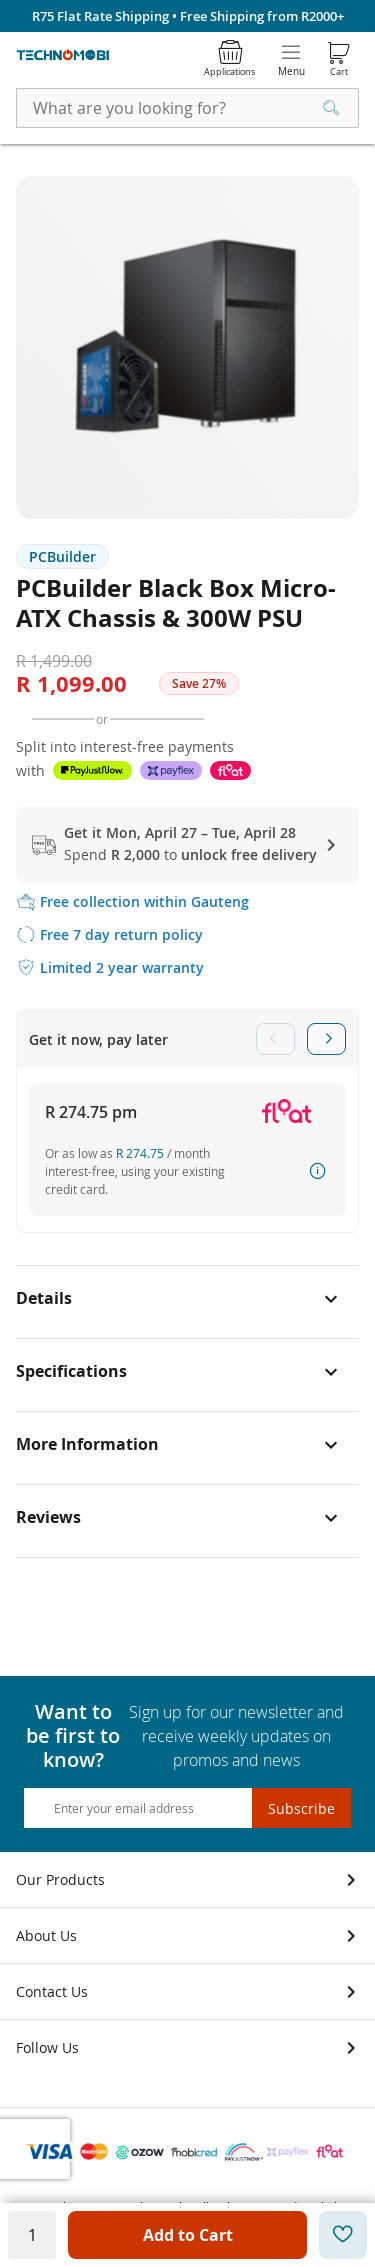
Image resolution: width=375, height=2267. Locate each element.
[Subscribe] (301, 1808)
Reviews (48, 1517)
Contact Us (52, 1991)
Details (44, 1298)
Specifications (71, 1371)
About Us (46, 1935)
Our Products (60, 1879)
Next (326, 1039)
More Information (87, 1444)
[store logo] (63, 55)
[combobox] (187, 108)
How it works (318, 1171)
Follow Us (47, 2047)
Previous (275, 1039)
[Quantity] (32, 2235)
